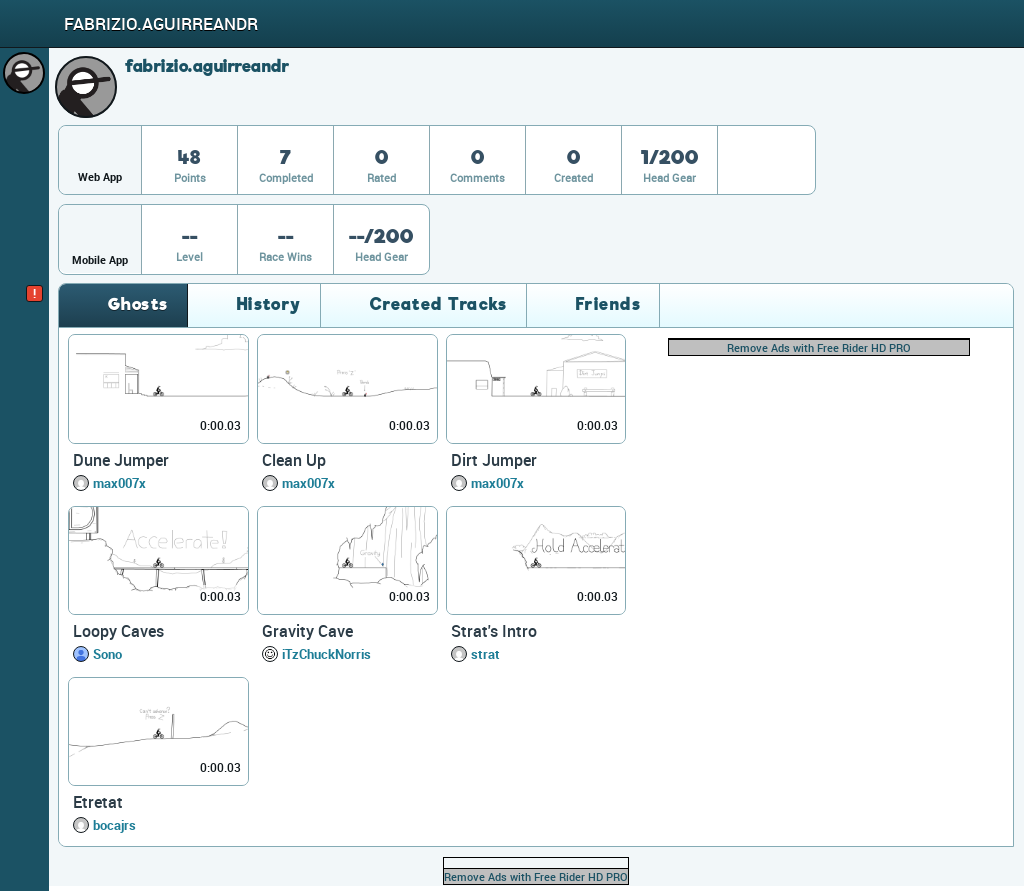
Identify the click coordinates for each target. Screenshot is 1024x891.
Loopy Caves (118, 631)
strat (485, 654)
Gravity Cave (307, 631)
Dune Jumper (121, 460)
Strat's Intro (494, 631)
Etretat (98, 802)
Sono (107, 654)
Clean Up (294, 460)
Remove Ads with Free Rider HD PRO (819, 347)
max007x (119, 483)
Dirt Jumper (494, 460)
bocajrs (114, 825)
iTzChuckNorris (326, 654)
